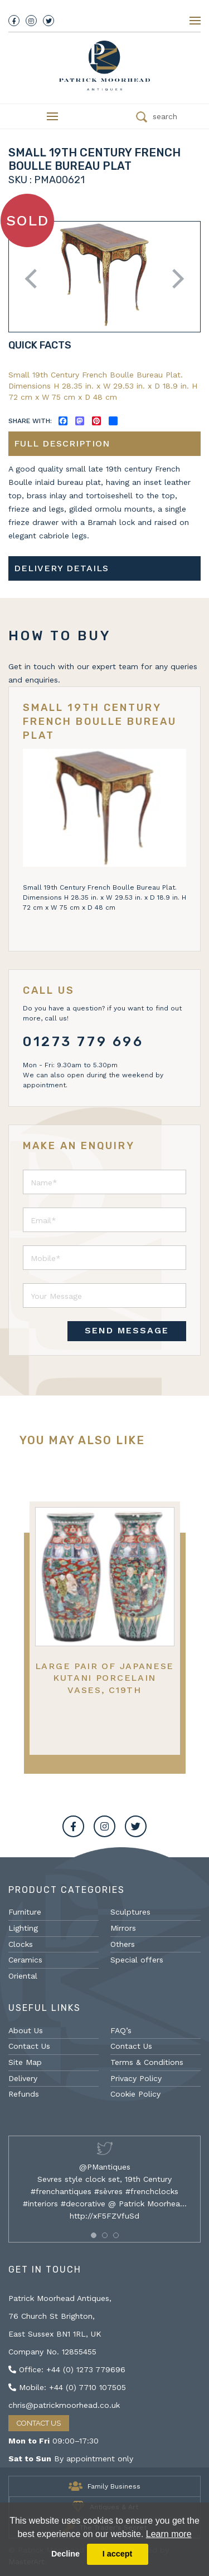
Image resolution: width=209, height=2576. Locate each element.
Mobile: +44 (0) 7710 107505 (67, 2387)
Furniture (24, 1911)
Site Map (25, 2062)
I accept (118, 2553)
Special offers (136, 1959)
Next (174, 278)
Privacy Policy (136, 2078)
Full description (62, 443)
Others (122, 1944)
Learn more (169, 2534)
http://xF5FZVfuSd (104, 2215)
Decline (65, 2553)
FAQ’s (121, 2030)
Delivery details (61, 568)
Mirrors (123, 1928)
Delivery (22, 2078)
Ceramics (25, 1959)
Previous (35, 278)
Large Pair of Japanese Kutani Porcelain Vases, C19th (104, 1678)
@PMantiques (104, 2166)
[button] (93, 2235)
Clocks (20, 1944)
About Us (25, 2030)
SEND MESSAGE (127, 1330)
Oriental (22, 1975)
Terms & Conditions (146, 2062)
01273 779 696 (83, 1041)
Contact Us (29, 2046)
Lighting (23, 1928)
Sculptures (130, 1911)
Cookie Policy (135, 2093)
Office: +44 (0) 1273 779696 (66, 2369)
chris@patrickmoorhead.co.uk (64, 2405)
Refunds (23, 2093)
